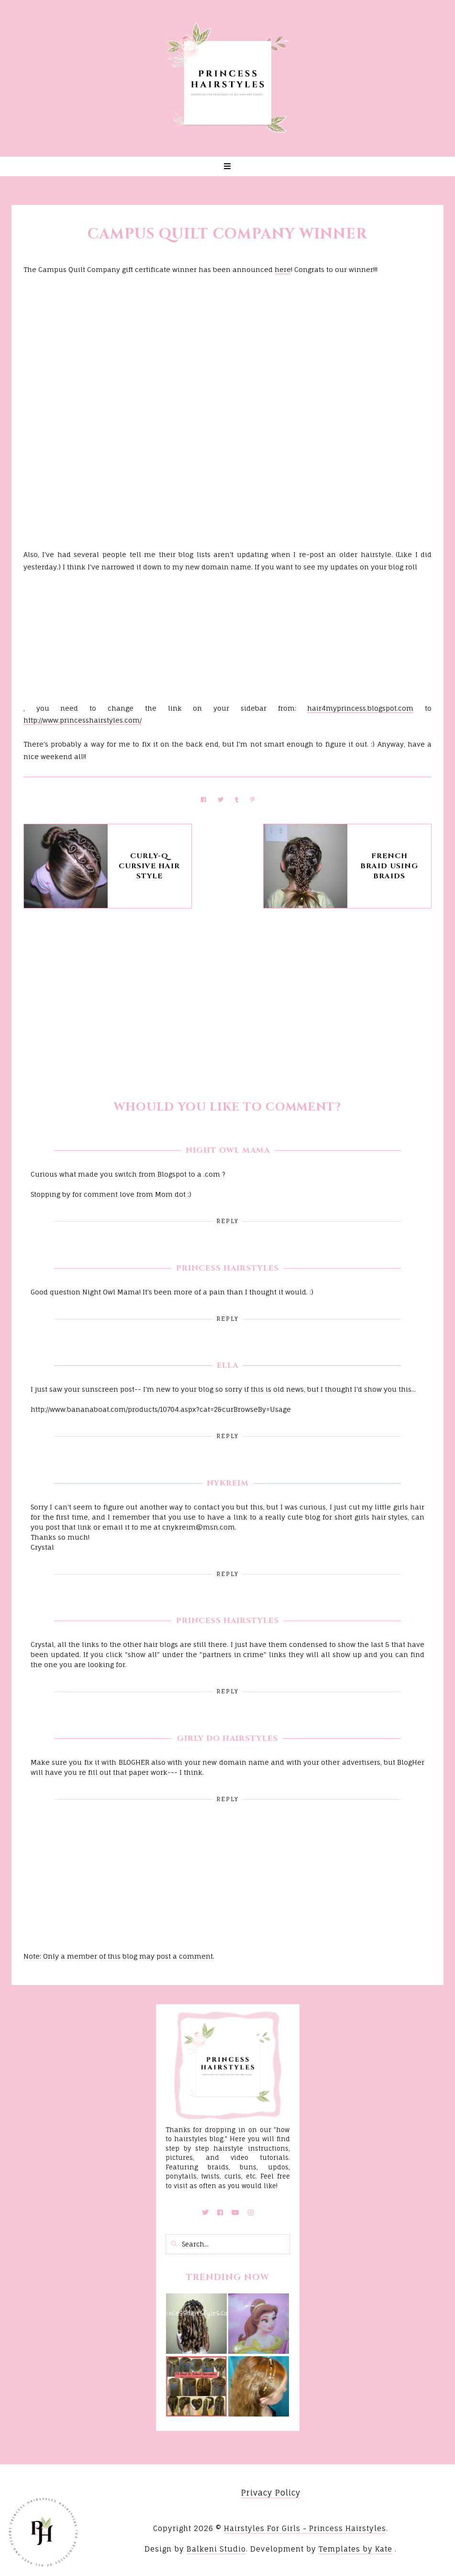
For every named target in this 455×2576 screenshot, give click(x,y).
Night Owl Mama (228, 1150)
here (283, 269)
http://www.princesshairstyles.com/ (82, 720)
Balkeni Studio (216, 2548)
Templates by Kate (355, 2548)
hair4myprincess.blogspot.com (360, 708)
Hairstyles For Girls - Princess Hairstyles (305, 2528)
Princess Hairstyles (227, 1268)
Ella (227, 1365)
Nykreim (228, 1483)
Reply (227, 1221)
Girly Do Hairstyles (227, 1738)
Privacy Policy (270, 2492)
